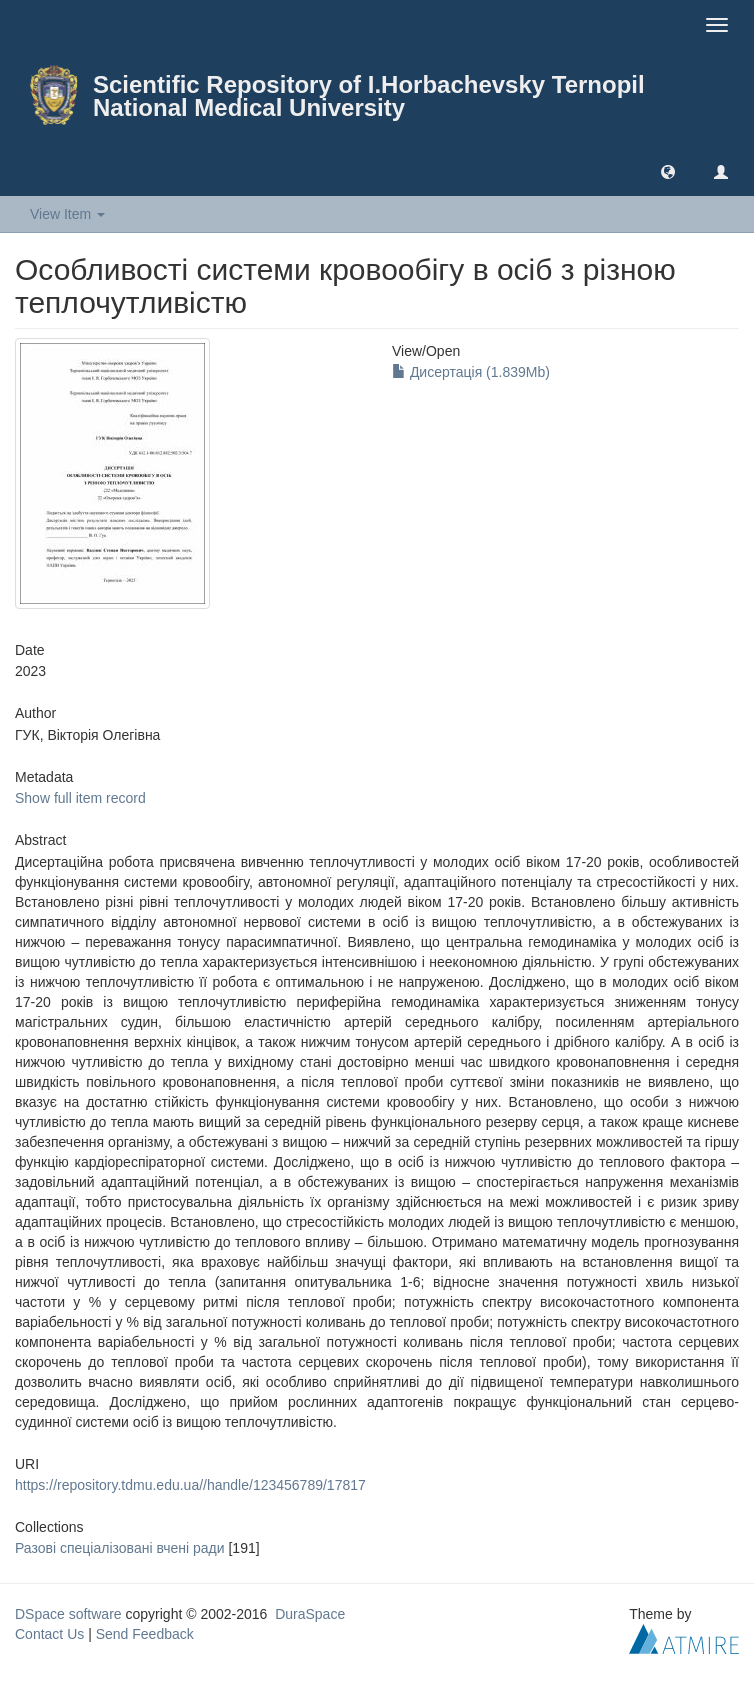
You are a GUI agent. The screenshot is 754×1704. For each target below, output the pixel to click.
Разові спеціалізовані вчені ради (120, 1548)
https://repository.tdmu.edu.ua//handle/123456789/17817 (190, 1485)
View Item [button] (67, 214)
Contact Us (49, 1634)
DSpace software (68, 1614)
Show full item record (80, 798)
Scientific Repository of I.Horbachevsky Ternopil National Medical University (369, 96)
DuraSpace (310, 1614)
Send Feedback (145, 1634)
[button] (668, 171)
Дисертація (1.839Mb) (471, 372)
